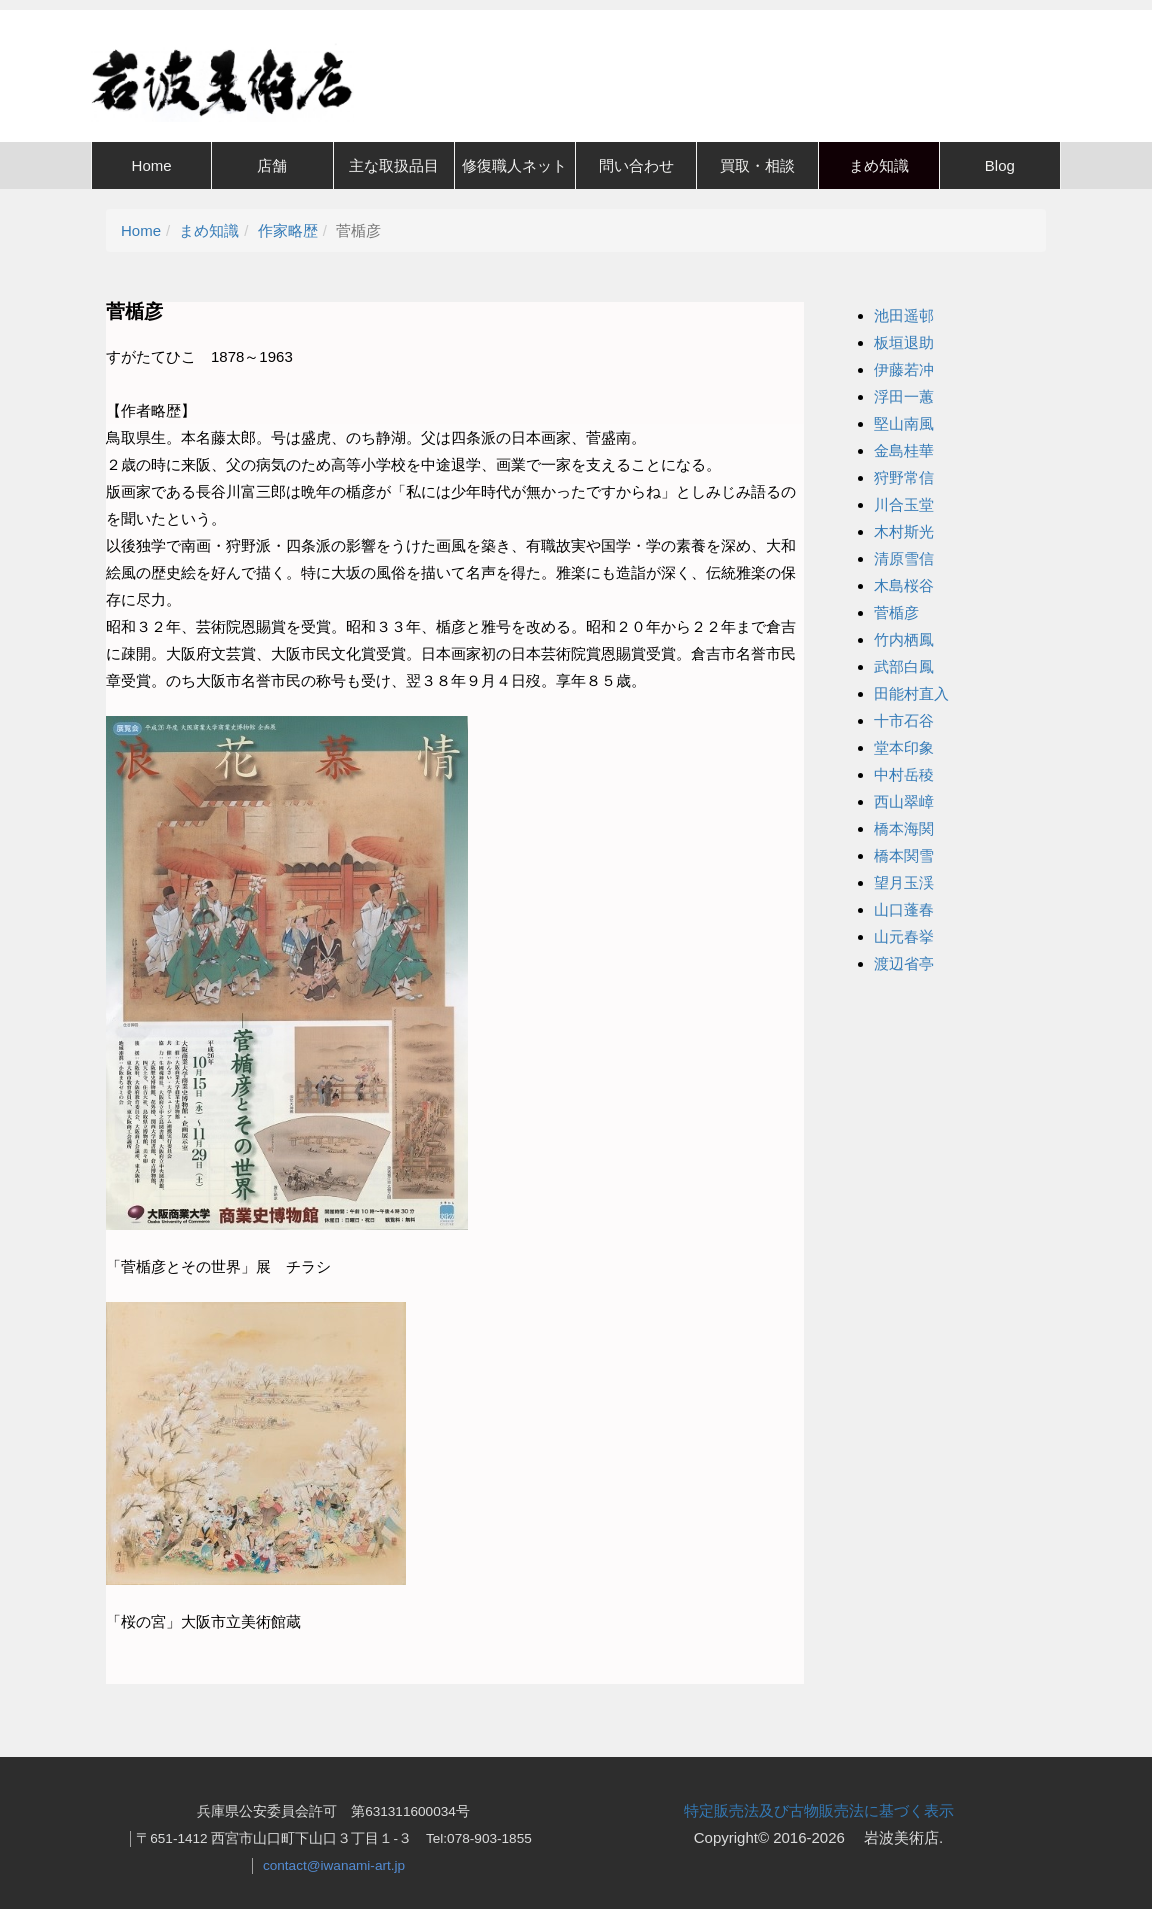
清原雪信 (904, 558)
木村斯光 (904, 531)
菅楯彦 (896, 612)
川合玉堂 (904, 504)
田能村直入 (911, 693)
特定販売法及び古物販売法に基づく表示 (819, 1810)
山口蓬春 (904, 909)
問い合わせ (636, 165)
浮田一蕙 (904, 396)
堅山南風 (904, 423)
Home (152, 165)
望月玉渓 (904, 882)
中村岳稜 (904, 774)
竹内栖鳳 (904, 639)
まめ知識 (879, 165)
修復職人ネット (514, 165)
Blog (1000, 165)
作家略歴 (288, 230)
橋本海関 (904, 828)
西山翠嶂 (904, 801)
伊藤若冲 (904, 369)
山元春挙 (904, 936)
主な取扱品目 (394, 165)
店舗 (272, 165)
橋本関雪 (904, 855)
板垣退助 (904, 342)
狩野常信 (904, 477)
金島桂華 (904, 450)
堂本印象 (904, 747)
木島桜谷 (904, 585)
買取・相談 (757, 165)
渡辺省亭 (904, 963)
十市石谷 (904, 720)
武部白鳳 (904, 666)
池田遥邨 (904, 315)
